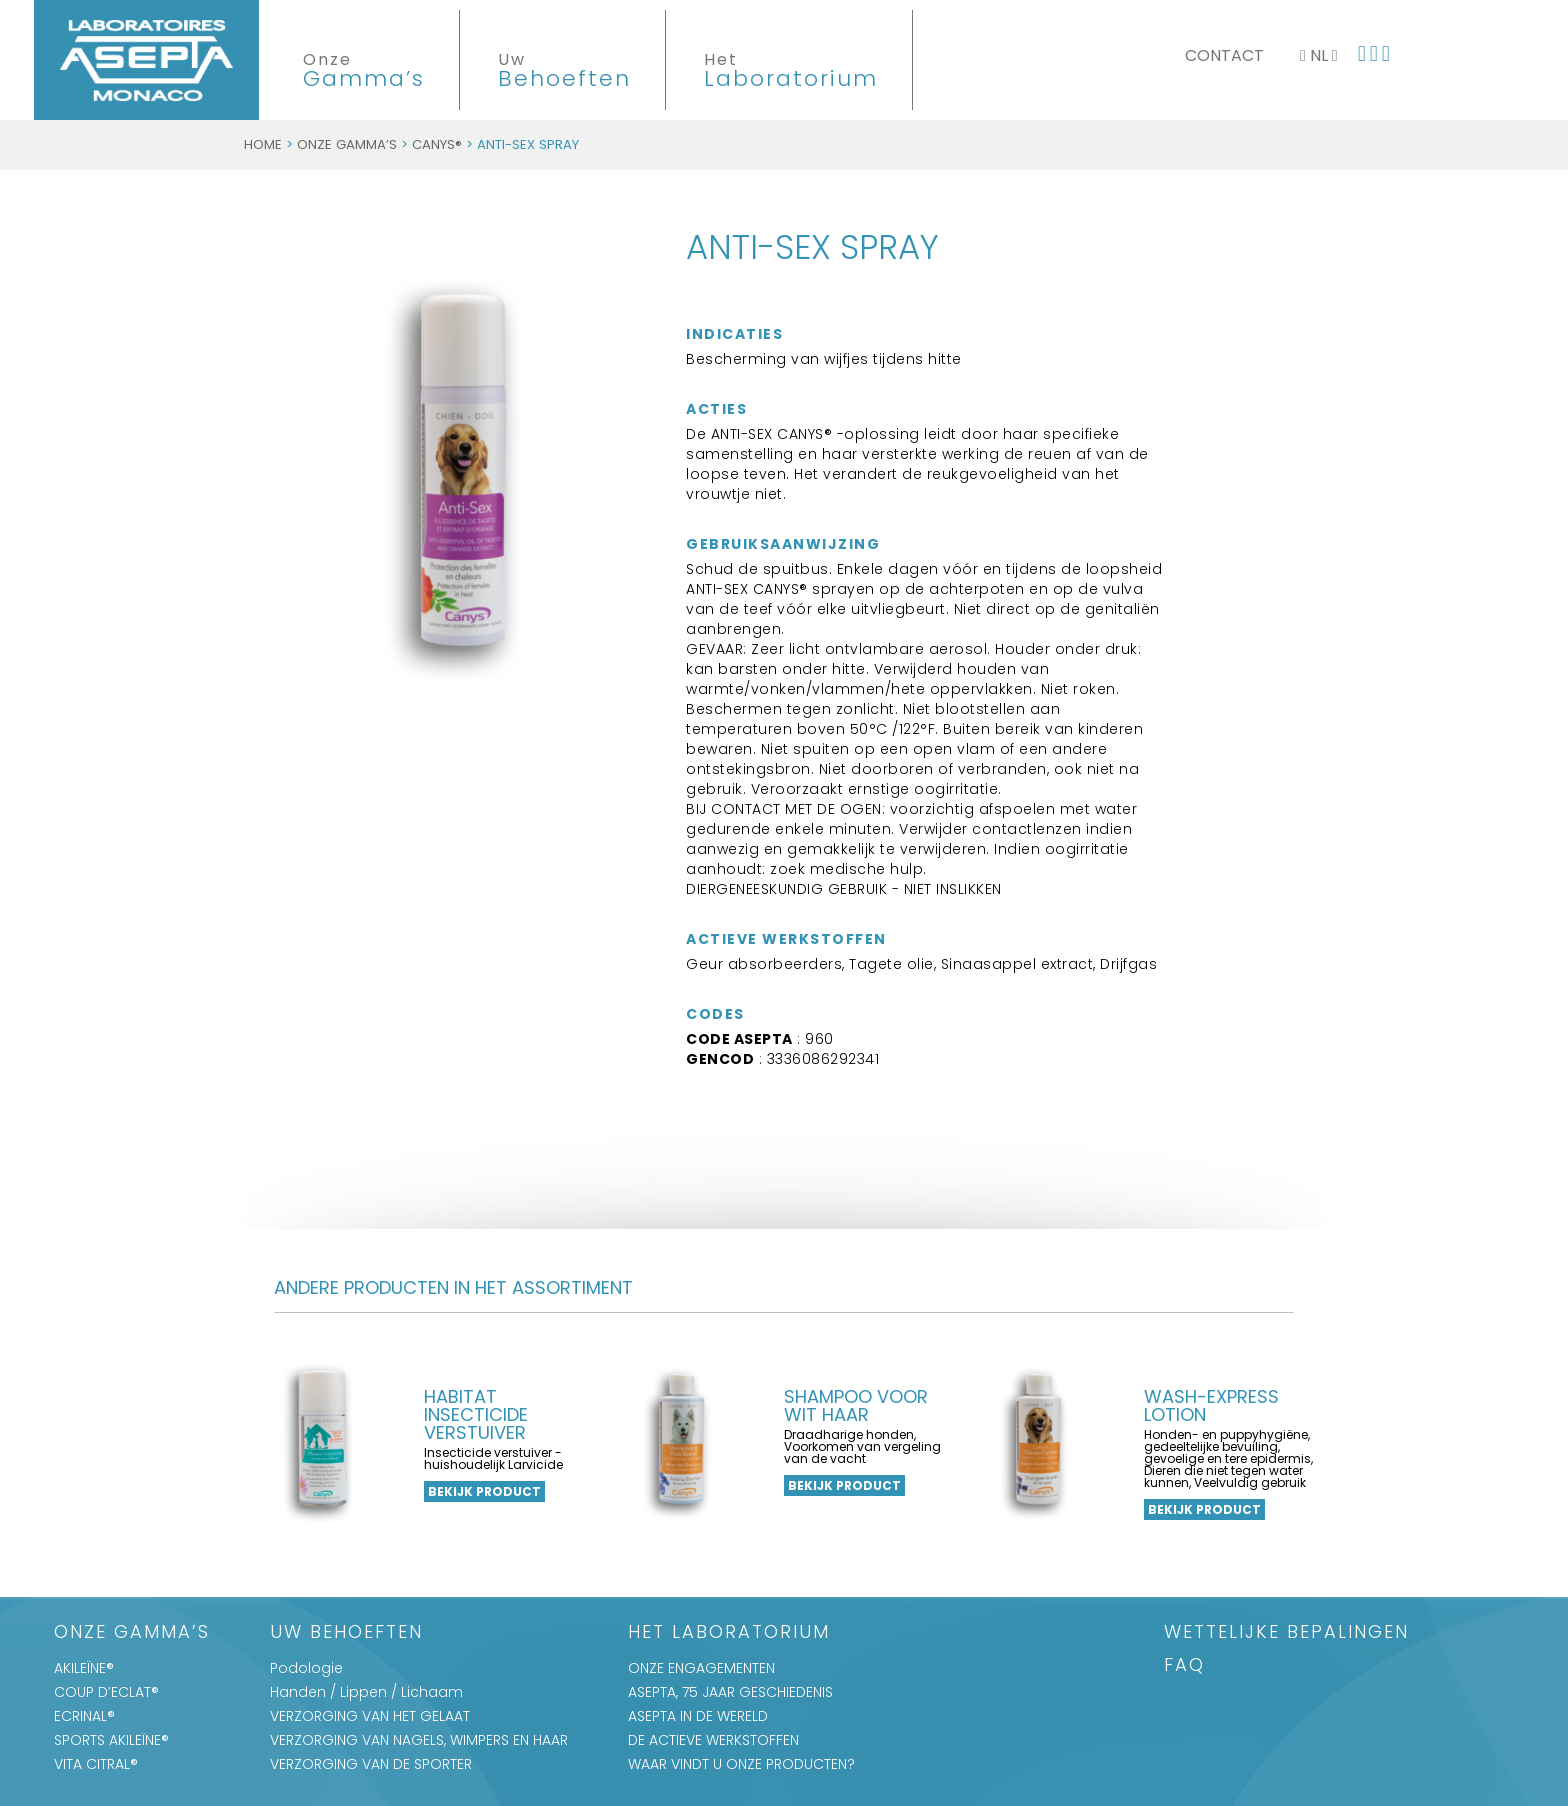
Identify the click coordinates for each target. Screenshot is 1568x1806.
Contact (1224, 55)
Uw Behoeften (346, 1633)
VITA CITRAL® (96, 1764)
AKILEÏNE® (84, 1668)
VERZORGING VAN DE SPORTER (371, 1764)
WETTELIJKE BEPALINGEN (1286, 1633)
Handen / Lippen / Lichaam (366, 1692)
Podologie (306, 1668)
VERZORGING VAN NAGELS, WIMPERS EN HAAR (419, 1740)
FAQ (1184, 1666)
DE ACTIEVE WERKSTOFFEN (713, 1740)
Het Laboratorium (729, 1633)
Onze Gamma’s (347, 144)
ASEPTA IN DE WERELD (698, 1716)
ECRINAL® (84, 1716)
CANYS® (437, 144)
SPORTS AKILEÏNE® (111, 1740)
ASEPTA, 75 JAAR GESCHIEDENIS (730, 1692)
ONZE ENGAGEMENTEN (701, 1668)
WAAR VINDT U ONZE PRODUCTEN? (741, 1764)
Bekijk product (484, 1491)
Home (263, 144)
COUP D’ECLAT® (106, 1692)
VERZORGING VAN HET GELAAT (370, 1716)
